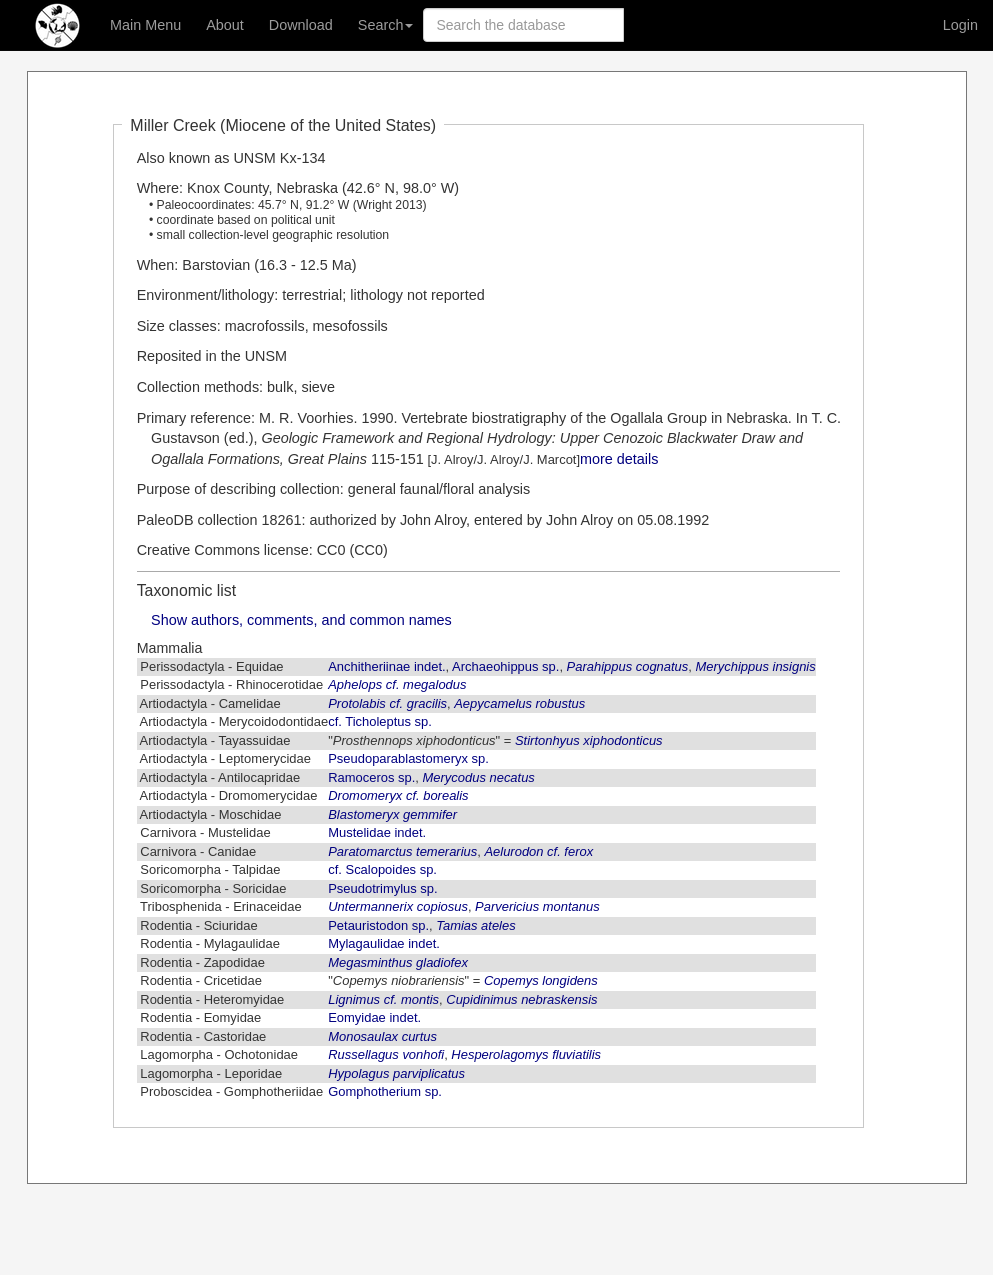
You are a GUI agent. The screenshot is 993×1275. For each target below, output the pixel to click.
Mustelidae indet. (377, 832)
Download (301, 25)
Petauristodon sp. (378, 925)
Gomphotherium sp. (385, 1091)
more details (619, 459)
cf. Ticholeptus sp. (380, 721)
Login (960, 25)
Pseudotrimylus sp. (382, 888)
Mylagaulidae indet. (384, 943)
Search (386, 25)
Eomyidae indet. (374, 1017)
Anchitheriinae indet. (386, 666)
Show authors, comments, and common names (301, 620)
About (225, 25)
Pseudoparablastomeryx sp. (408, 758)
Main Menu (145, 25)
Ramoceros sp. (371, 777)
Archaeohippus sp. (505, 666)
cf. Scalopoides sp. (382, 869)
